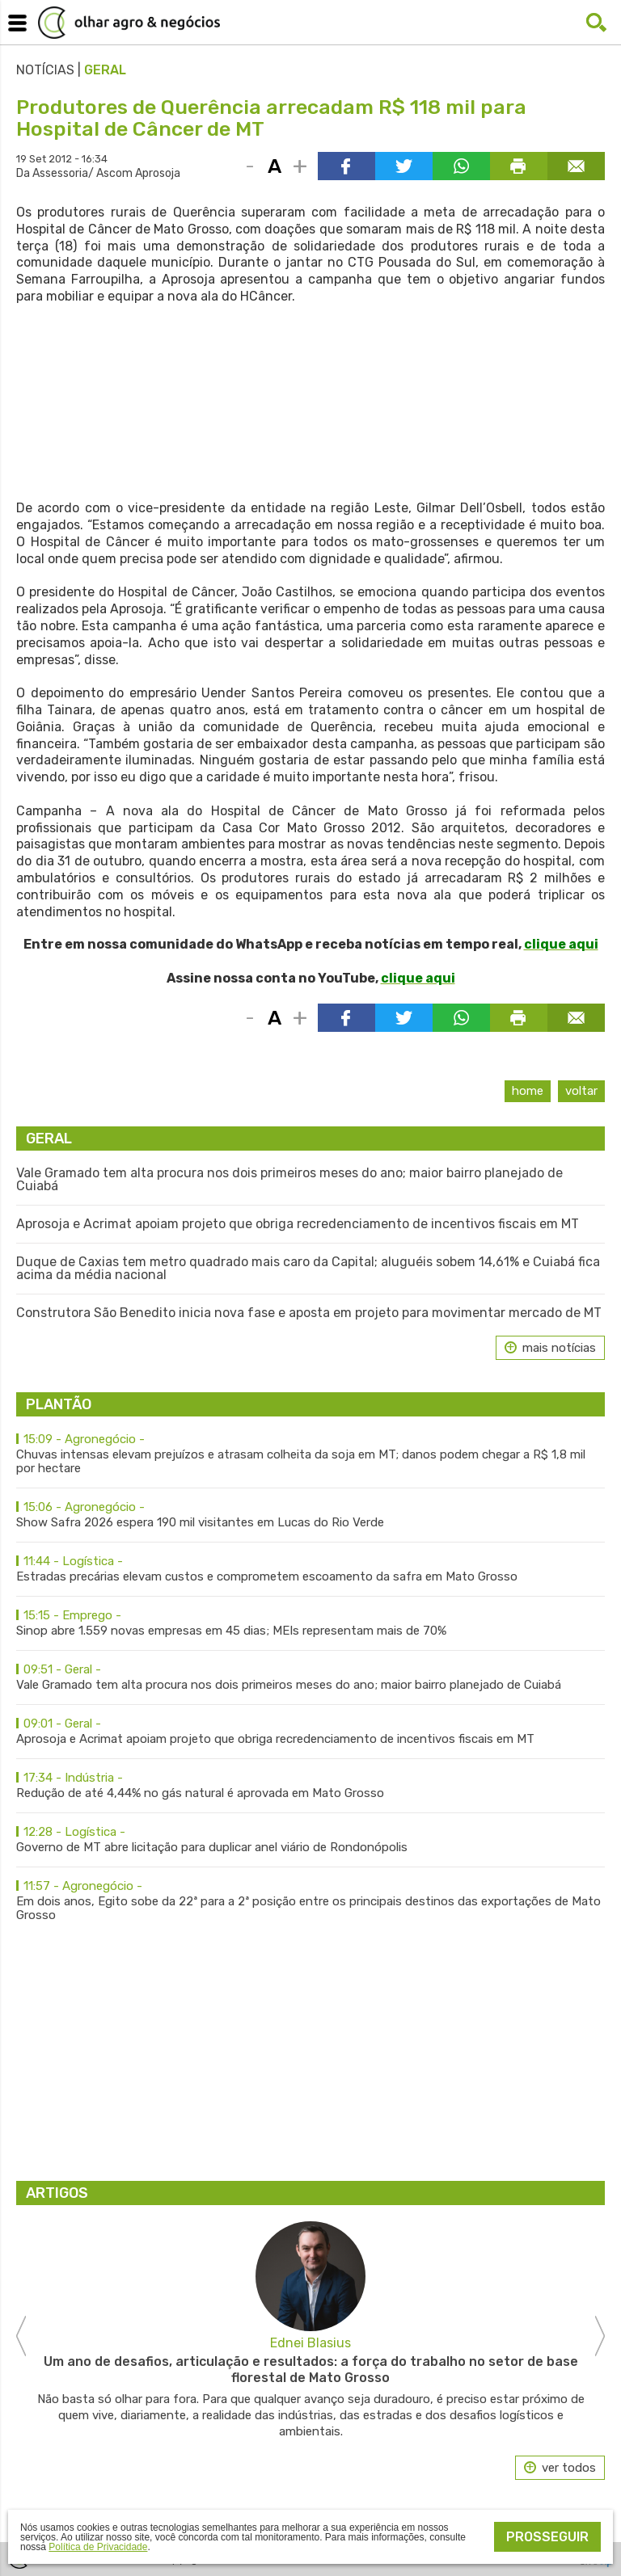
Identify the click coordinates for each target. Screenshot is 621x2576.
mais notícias (559, 1348)
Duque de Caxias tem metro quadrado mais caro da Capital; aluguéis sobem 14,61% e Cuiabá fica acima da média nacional (308, 1269)
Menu (14, 19)
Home (527, 1091)
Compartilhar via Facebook (346, 166)
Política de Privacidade (98, 2547)
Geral (105, 70)
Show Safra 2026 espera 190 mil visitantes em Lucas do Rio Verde (310, 1515)
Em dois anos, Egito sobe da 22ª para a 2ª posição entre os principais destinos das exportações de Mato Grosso (310, 1900)
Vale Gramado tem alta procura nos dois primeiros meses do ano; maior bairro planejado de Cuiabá (289, 1180)
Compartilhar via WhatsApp (461, 166)
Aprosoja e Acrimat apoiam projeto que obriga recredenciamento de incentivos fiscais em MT (297, 1224)
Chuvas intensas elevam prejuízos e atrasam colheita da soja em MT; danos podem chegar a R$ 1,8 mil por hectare (310, 1454)
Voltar (581, 1091)
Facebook (564, 22)
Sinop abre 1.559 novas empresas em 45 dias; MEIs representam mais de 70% (310, 1623)
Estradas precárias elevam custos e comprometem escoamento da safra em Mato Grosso (310, 1569)
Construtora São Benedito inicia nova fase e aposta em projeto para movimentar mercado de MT (309, 1313)
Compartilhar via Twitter (404, 166)
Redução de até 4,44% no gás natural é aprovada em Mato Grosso (310, 1785)
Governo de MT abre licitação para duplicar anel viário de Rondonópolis (310, 1839)
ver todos (569, 2467)
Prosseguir (547, 2536)
